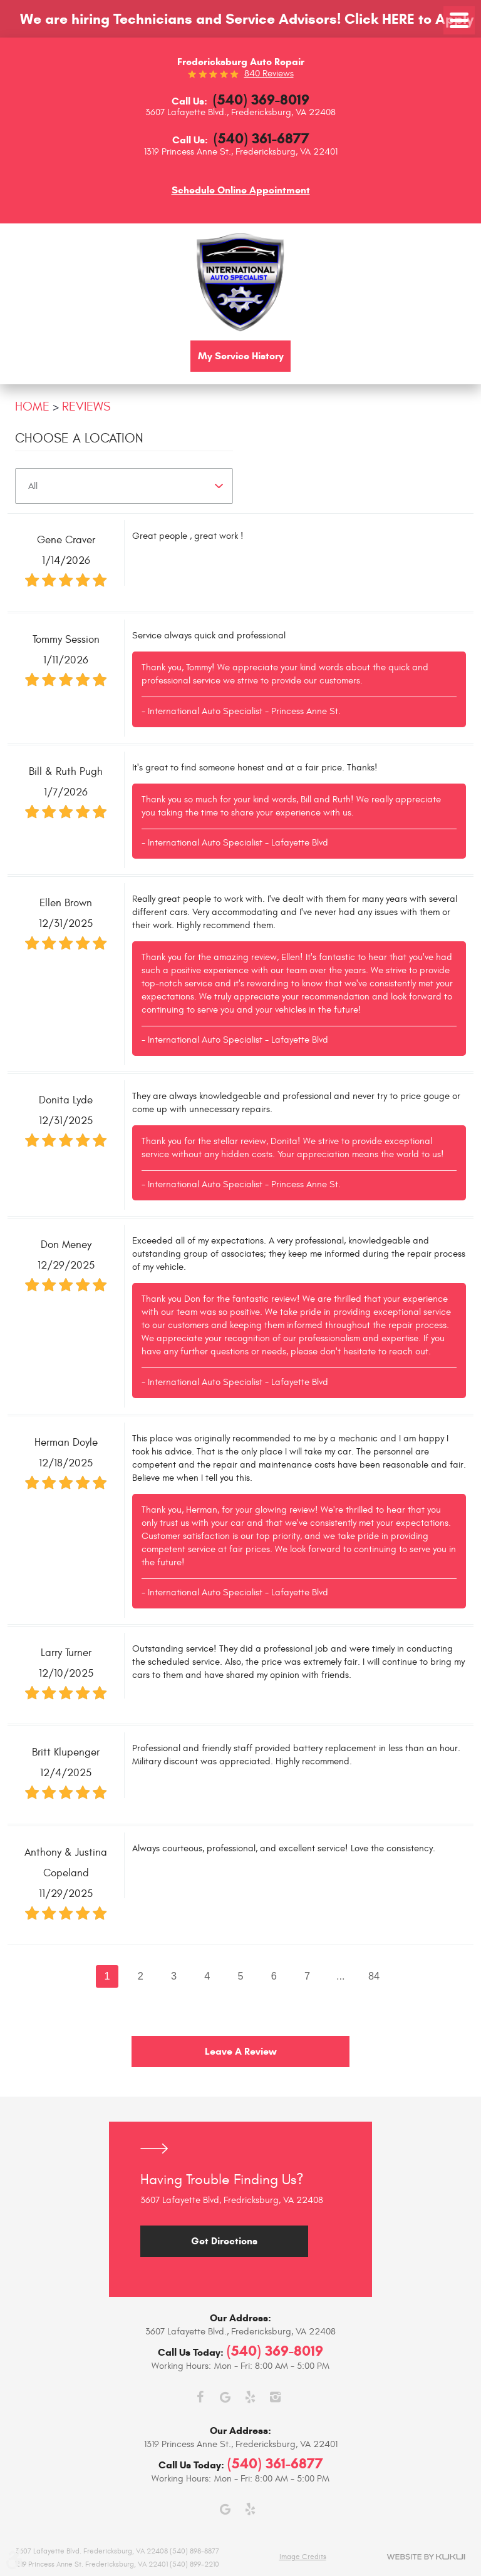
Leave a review (241, 2052)
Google (224, 2397)
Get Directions (224, 2241)
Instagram (274, 2397)
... (341, 1975)
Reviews (86, 406)
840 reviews (269, 73)
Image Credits (302, 2556)
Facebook (199, 2397)
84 (374, 1975)
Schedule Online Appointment (241, 190)
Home (32, 406)
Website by (426, 2557)
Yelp (249, 2397)
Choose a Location (79, 438)
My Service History (241, 356)
